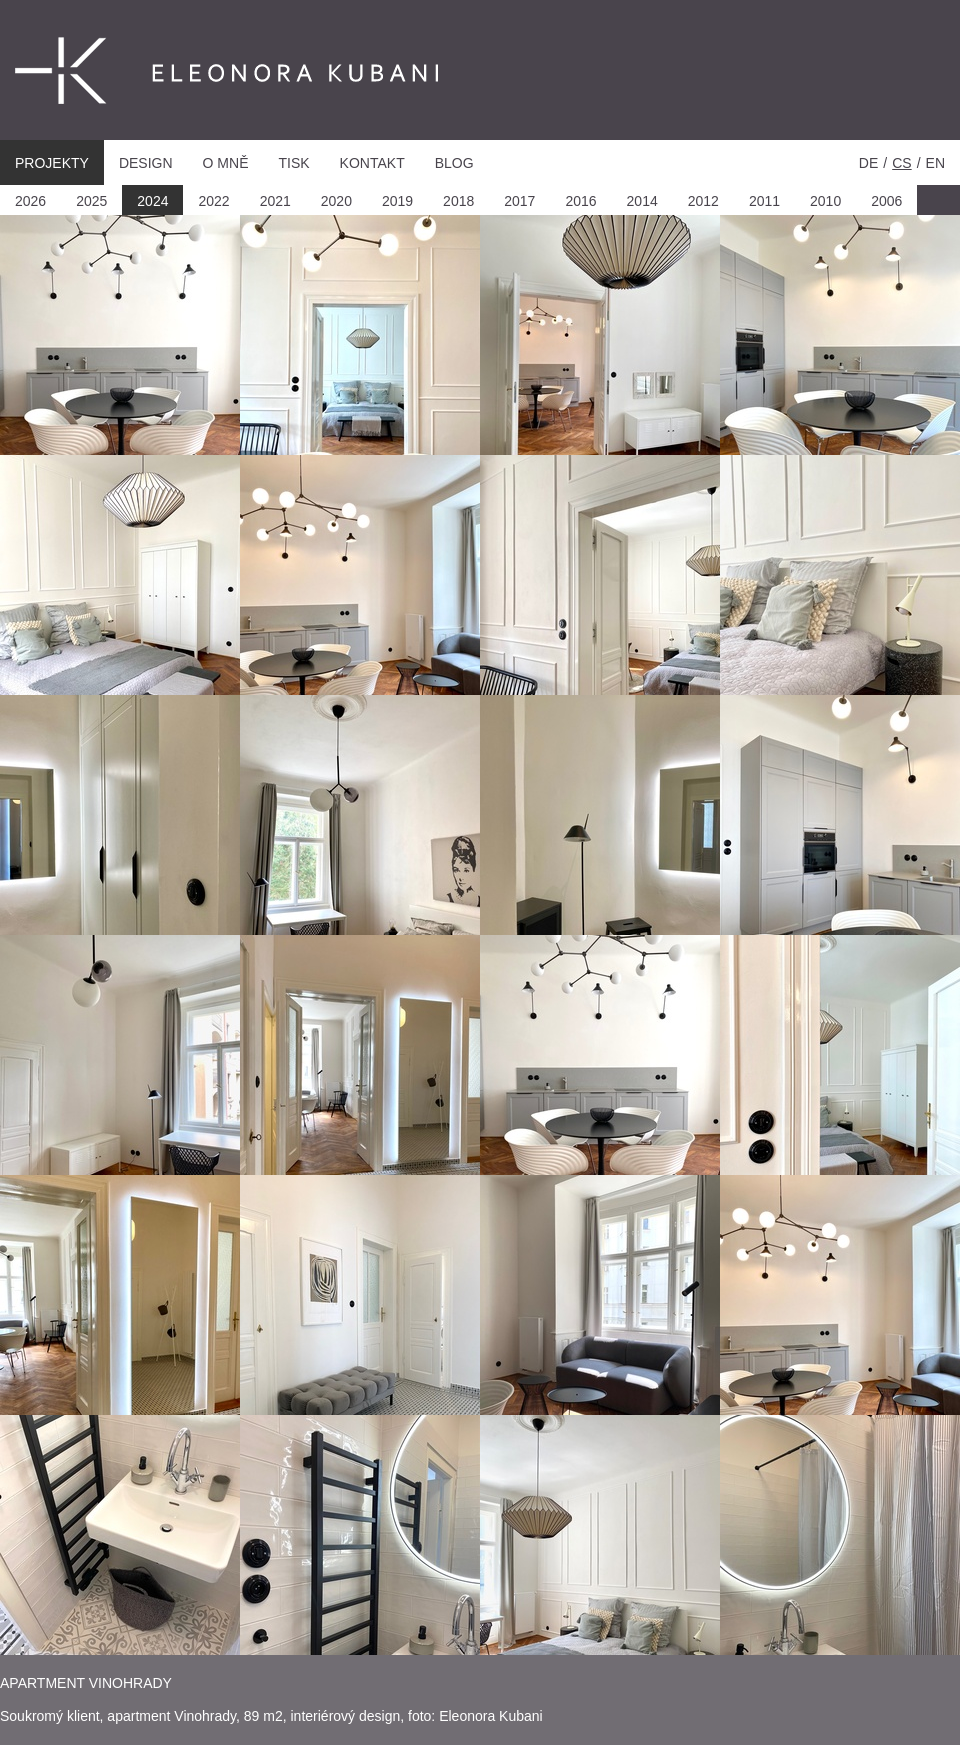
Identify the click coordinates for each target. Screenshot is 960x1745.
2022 (213, 201)
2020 (336, 201)
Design (146, 163)
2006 (886, 201)
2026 (30, 201)
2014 (642, 201)
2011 (764, 201)
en (935, 163)
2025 (91, 201)
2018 (458, 201)
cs (901, 163)
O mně (226, 163)
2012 (703, 201)
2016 (580, 201)
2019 (397, 201)
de (868, 163)
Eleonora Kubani (169, 71)
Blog (454, 163)
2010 (825, 201)
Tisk (293, 163)
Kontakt (372, 163)
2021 (275, 201)
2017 (519, 201)
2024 (152, 201)
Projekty (52, 163)
